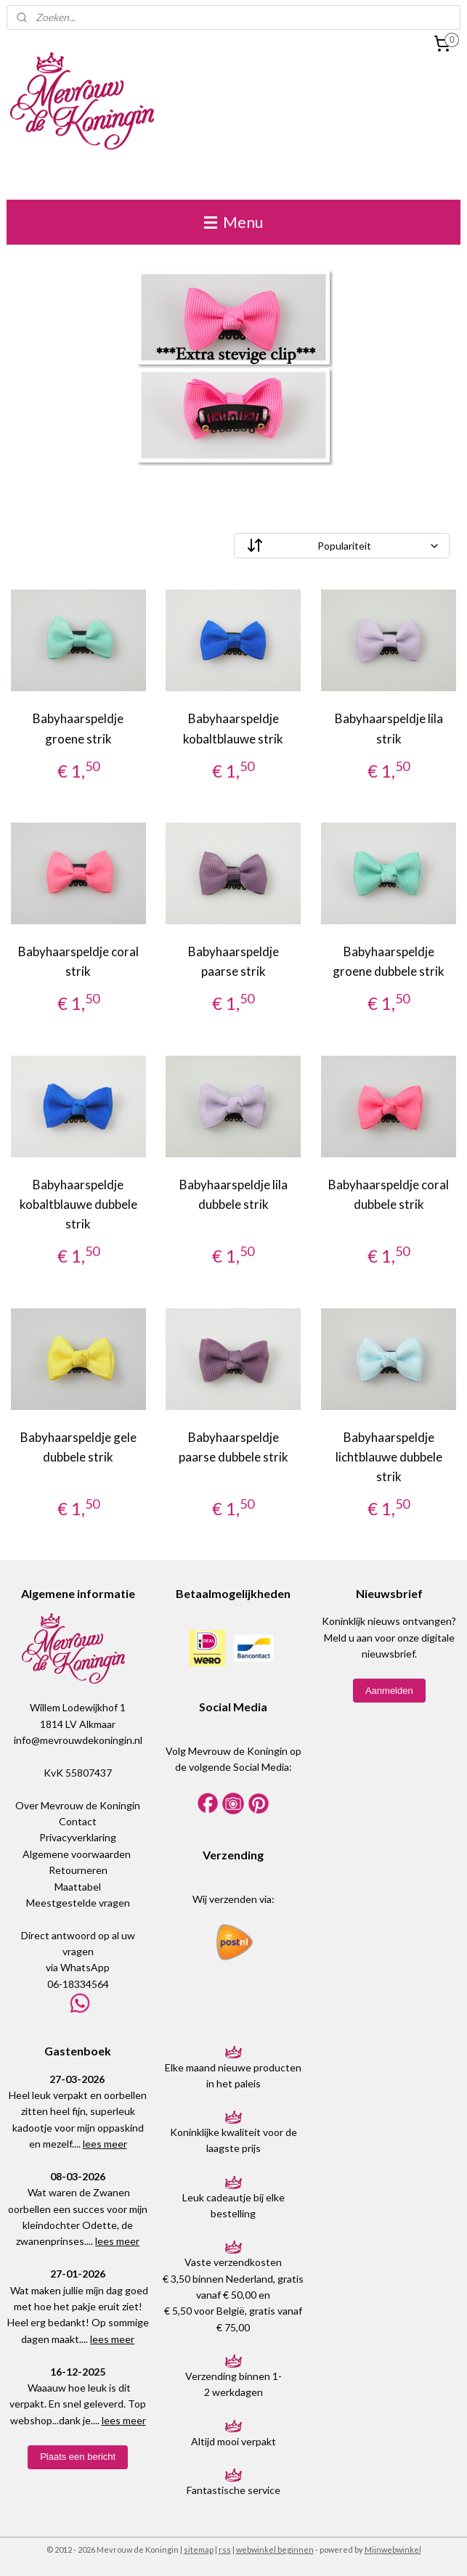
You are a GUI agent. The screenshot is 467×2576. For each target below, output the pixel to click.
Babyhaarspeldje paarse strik (233, 961)
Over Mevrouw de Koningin (77, 1805)
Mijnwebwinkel (393, 2549)
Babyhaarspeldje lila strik (389, 729)
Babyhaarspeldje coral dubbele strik (388, 1194)
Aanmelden (389, 1690)
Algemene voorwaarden (77, 1854)
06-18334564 (78, 1984)
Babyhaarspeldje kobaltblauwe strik (233, 729)
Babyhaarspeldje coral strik (78, 961)
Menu (233, 222)
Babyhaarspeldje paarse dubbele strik (233, 1447)
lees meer (105, 2143)
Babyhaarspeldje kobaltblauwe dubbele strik (78, 1204)
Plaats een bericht (77, 2456)
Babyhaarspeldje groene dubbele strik (388, 961)
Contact (78, 1821)
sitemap (199, 2549)
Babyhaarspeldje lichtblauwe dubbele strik (389, 1457)
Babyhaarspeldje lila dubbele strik (233, 1194)
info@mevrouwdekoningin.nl (78, 1740)
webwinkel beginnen (275, 2549)
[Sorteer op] (342, 546)
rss (225, 2549)
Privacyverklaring (77, 1837)
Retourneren (78, 1870)
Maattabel (77, 1886)
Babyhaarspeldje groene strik (78, 729)
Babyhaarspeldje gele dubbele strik (78, 1447)
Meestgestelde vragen (78, 1902)
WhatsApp (85, 1967)
